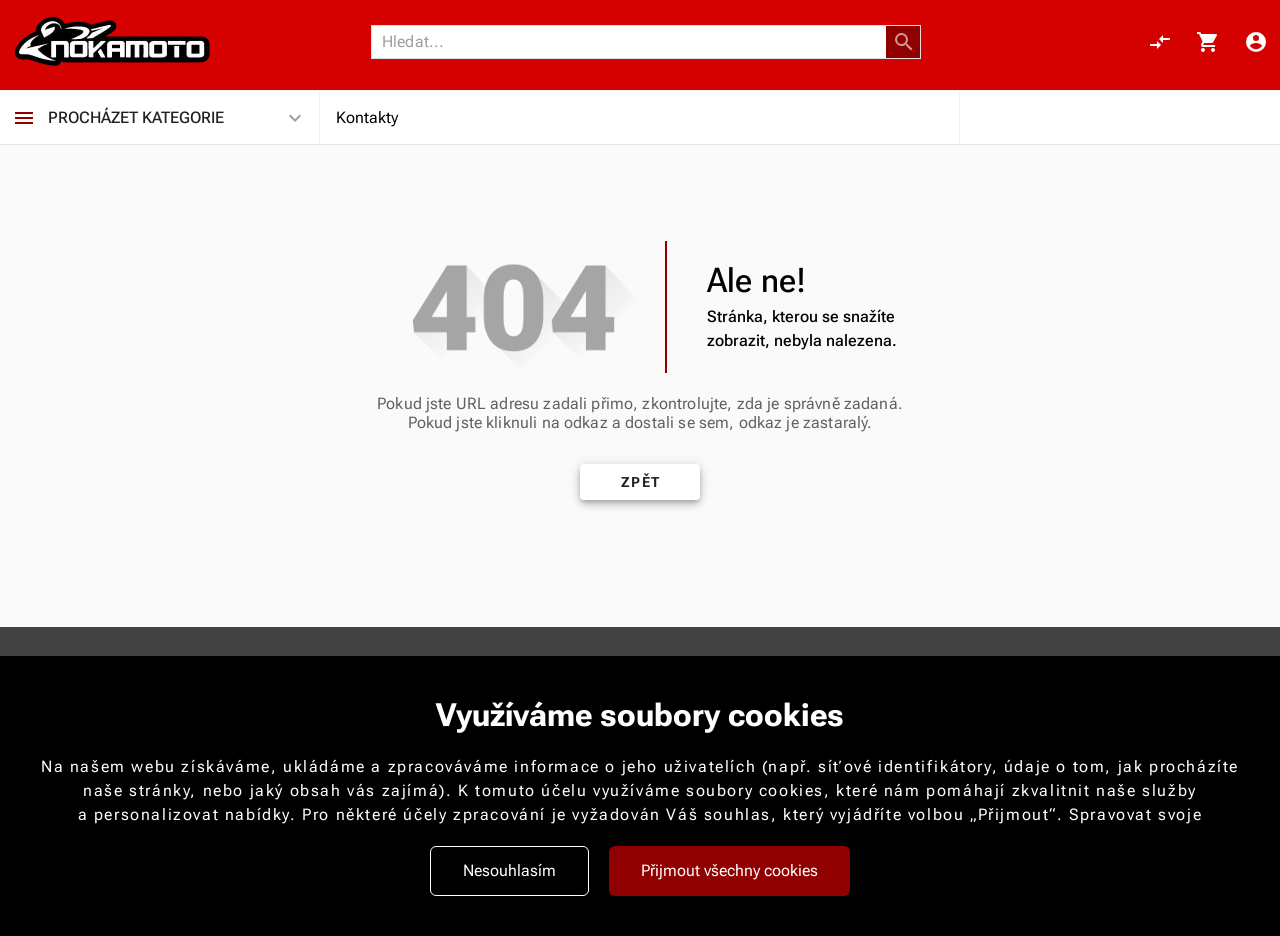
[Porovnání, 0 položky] (1160, 42)
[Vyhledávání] (634, 42)
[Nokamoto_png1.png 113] (112, 42)
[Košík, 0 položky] (1208, 42)
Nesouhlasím (509, 870)
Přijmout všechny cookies (729, 870)
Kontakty (367, 117)
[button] (904, 42)
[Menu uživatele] (1256, 42)
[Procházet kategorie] (24, 118)
